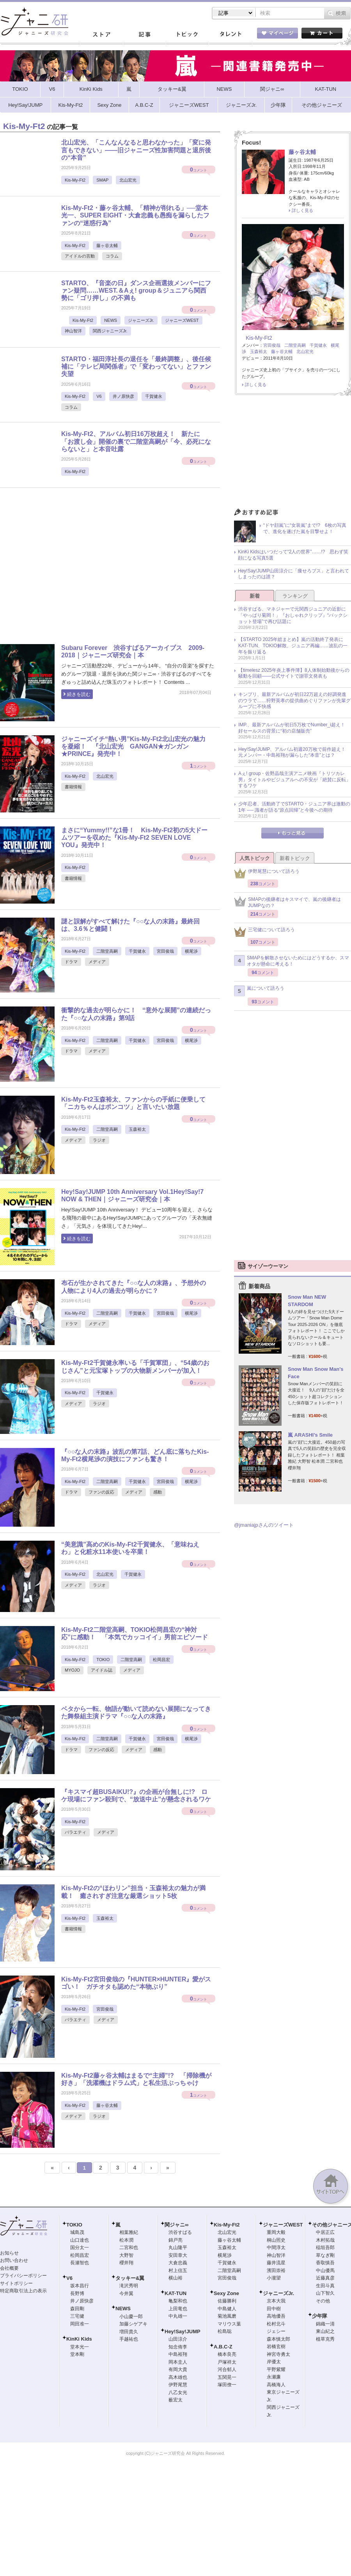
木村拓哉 (325, 2240)
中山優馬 (325, 2270)
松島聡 (225, 2331)
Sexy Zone (226, 2293)
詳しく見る (302, 210)
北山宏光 (127, 180)
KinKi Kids (79, 2339)
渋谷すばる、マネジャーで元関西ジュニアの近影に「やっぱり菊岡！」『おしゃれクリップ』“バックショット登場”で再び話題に (292, 615)
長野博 (77, 2293)
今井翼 (126, 2293)
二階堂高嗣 (107, 951)
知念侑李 (177, 2347)
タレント (230, 34)
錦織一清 (325, 2324)
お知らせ (9, 2253)
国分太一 (79, 2247)
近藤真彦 (325, 2278)
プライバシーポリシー (23, 2275)
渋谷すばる (180, 2232)
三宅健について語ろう (264, 932)
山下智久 (325, 2293)
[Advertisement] (73, 569)
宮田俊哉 (165, 951)
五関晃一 (227, 2377)
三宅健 (77, 2316)
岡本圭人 (177, 2362)
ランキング (295, 596)
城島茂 (77, 2232)
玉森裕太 (137, 1129)
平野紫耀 (276, 2369)
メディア (97, 961)
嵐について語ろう (259, 990)
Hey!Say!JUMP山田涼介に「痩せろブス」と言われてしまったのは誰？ (293, 574)
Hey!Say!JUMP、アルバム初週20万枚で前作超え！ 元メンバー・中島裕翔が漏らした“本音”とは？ (294, 752)
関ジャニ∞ (176, 2225)
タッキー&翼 (129, 2278)
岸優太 (274, 2361)
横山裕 (175, 2278)
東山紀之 (325, 2331)
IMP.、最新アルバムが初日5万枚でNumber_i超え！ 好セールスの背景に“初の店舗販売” (294, 728)
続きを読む (78, 694)
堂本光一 (79, 2347)
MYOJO (72, 1670)
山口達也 (79, 2240)
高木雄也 (177, 2377)
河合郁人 (227, 2369)
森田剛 (77, 2308)
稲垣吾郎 (325, 2247)
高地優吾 (276, 2316)
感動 (157, 1492)
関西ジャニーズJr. (110, 330)
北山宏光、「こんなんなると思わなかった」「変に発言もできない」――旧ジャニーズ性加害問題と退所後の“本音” (136, 150)
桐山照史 (276, 2240)
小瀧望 (274, 2278)
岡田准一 (79, 2324)
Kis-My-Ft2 (75, 180)
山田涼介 (177, 2339)
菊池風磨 (227, 2316)
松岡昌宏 (161, 1659)
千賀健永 (153, 396)
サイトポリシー (16, 2283)
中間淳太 (276, 2247)
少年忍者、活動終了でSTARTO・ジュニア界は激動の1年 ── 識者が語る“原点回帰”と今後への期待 (294, 807)
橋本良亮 (227, 2354)
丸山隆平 (177, 2247)
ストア (101, 34)
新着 (255, 596)
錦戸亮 (175, 2240)
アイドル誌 (101, 1670)
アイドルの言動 (80, 256)
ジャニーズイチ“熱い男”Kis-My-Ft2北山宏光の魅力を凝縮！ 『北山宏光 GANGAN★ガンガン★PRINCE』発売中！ (133, 746)
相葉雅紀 (128, 2232)
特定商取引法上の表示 (23, 2291)
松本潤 (126, 2240)
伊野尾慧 (177, 2384)
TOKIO (103, 1659)
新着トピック (295, 858)
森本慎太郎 (278, 2339)
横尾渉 (191, 951)
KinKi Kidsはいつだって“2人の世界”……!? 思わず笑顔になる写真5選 (293, 555)
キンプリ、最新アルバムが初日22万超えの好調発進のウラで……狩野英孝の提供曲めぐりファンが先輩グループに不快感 (294, 700)
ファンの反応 (101, 1492)
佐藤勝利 (227, 2301)
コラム (112, 256)
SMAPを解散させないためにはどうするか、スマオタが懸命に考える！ (291, 961)
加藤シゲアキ (133, 2324)
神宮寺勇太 (278, 2354)
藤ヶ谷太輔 (107, 245)
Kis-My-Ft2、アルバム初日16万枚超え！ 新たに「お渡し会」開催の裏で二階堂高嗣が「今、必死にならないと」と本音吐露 (136, 441)
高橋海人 (276, 2384)
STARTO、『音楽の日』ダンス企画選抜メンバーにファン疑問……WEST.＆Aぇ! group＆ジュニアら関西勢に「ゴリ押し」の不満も (136, 290)
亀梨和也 (177, 2301)
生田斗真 (325, 2285)
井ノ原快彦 (123, 396)
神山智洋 (73, 330)
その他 (323, 2301)
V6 (98, 396)
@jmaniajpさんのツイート (264, 1525)
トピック (187, 34)
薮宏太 (175, 2400)
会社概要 (9, 2268)
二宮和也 (128, 2247)
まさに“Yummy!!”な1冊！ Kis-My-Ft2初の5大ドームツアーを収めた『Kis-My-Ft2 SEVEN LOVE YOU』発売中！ (134, 837)
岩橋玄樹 (276, 2346)
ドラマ (71, 961)
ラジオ (99, 1140)
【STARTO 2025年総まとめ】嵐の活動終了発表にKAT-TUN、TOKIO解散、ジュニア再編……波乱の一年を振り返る (292, 645)
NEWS (110, 320)
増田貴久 (128, 2331)
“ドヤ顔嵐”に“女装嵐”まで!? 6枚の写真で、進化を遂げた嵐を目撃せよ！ (304, 528)
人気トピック (254, 858)
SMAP (102, 180)
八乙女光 (177, 2392)
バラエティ (75, 1832)
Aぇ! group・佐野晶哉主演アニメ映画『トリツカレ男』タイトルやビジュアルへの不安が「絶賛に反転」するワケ (294, 779)
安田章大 (177, 2255)
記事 (144, 34)
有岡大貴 (177, 2369)
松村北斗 (276, 2324)
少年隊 (319, 2316)
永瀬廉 (274, 2377)
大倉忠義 (177, 2262)
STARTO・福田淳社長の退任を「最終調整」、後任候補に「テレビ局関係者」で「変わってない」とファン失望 (136, 366)
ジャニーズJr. (141, 320)
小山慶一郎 (131, 2316)
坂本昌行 (79, 2285)
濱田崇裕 (276, 2270)
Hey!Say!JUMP (182, 2331)
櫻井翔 (126, 2262)
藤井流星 (276, 2262)
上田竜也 (177, 2308)
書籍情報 (73, 786)
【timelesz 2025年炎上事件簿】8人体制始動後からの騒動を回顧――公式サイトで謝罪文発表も (293, 673)
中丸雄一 (177, 2316)
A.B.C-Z (223, 2347)
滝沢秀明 (128, 2285)
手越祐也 (128, 2339)
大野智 (126, 2255)
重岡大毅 (276, 2232)
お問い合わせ (14, 2260)
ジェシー (276, 2331)
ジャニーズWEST (182, 320)
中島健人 (227, 2308)
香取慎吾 (325, 2262)
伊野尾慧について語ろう (267, 873)
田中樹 (274, 2308)
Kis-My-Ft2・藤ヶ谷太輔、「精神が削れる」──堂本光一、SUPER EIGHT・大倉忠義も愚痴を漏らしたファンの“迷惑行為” (135, 215)
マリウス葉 (229, 2324)
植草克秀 (325, 2339)
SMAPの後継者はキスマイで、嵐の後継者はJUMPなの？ (287, 902)
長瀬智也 (79, 2262)
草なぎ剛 (325, 2255)
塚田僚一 (227, 2384)
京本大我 (276, 2301)
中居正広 (325, 2232)
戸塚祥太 (227, 2362)
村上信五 (177, 2270)
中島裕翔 (177, 2354)
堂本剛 (77, 2354)
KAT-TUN (175, 2293)
